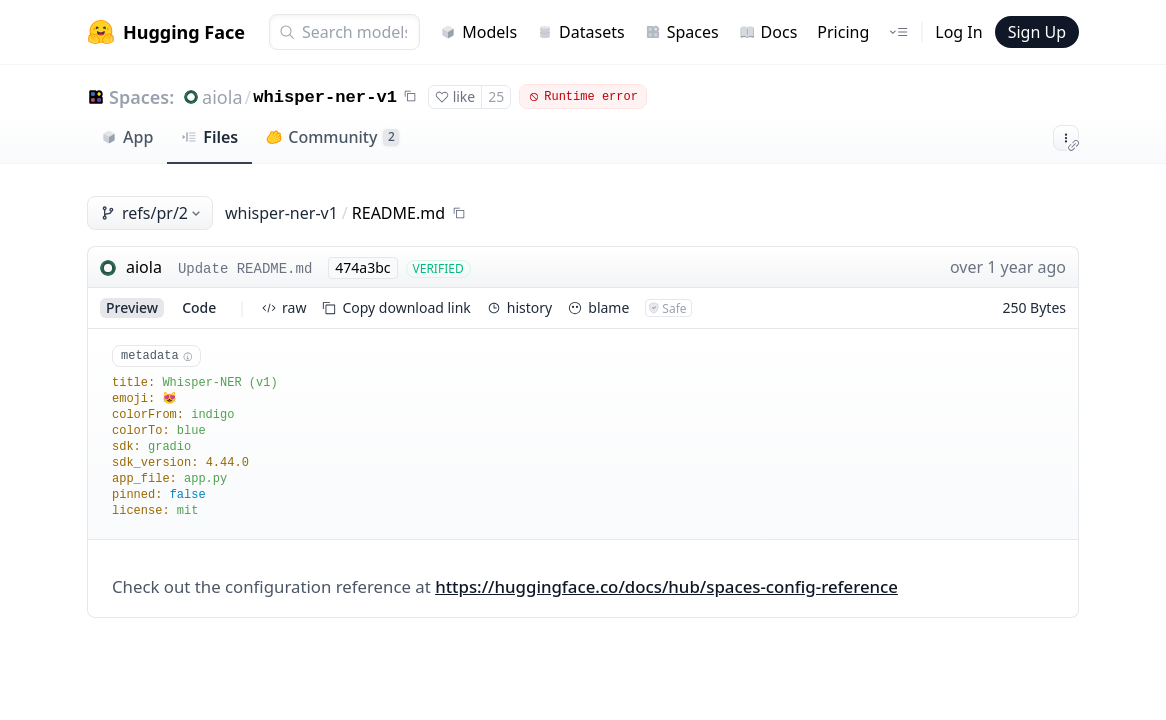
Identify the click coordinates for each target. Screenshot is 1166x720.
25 (496, 96)
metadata (156, 356)
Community (332, 137)
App (127, 137)
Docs (768, 32)
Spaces (682, 32)
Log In (958, 32)
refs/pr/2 (152, 213)
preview (132, 307)
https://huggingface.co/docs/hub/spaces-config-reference (666, 586)
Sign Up (1037, 32)
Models (478, 32)
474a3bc (362, 267)
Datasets (581, 32)
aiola (222, 97)
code (199, 307)
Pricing (843, 32)
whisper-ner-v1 (325, 97)
